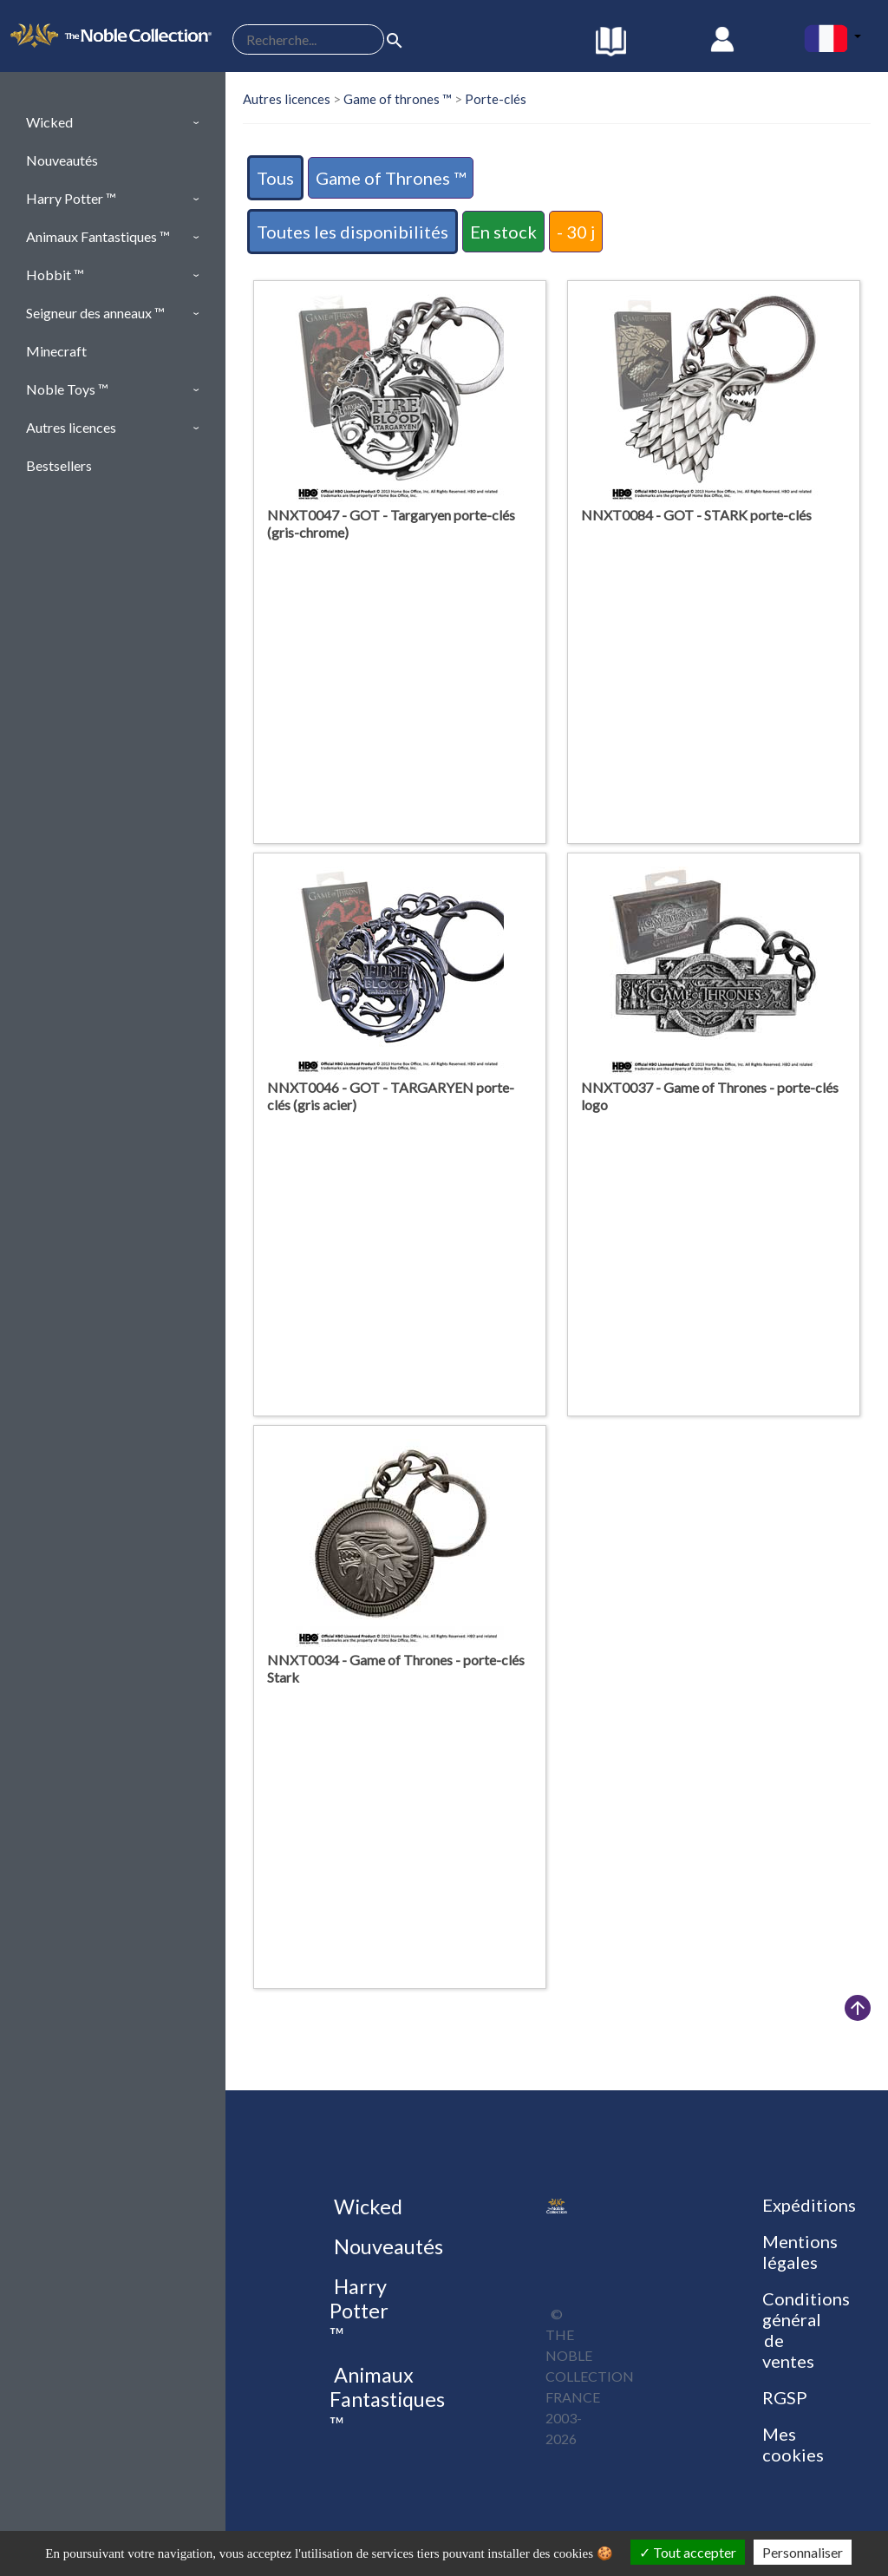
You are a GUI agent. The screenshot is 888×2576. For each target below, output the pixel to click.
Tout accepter (687, 2552)
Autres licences (286, 99)
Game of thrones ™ (397, 99)
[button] (112, 122)
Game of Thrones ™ (391, 177)
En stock (503, 231)
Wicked (366, 2206)
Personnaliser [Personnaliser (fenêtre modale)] (802, 2552)
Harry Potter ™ (359, 2310)
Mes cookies (793, 2444)
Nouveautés (386, 2246)
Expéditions (809, 2204)
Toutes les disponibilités (352, 231)
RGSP (784, 2397)
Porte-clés (495, 99)
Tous (275, 177)
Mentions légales (800, 2251)
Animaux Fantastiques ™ (387, 2399)
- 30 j (576, 231)
